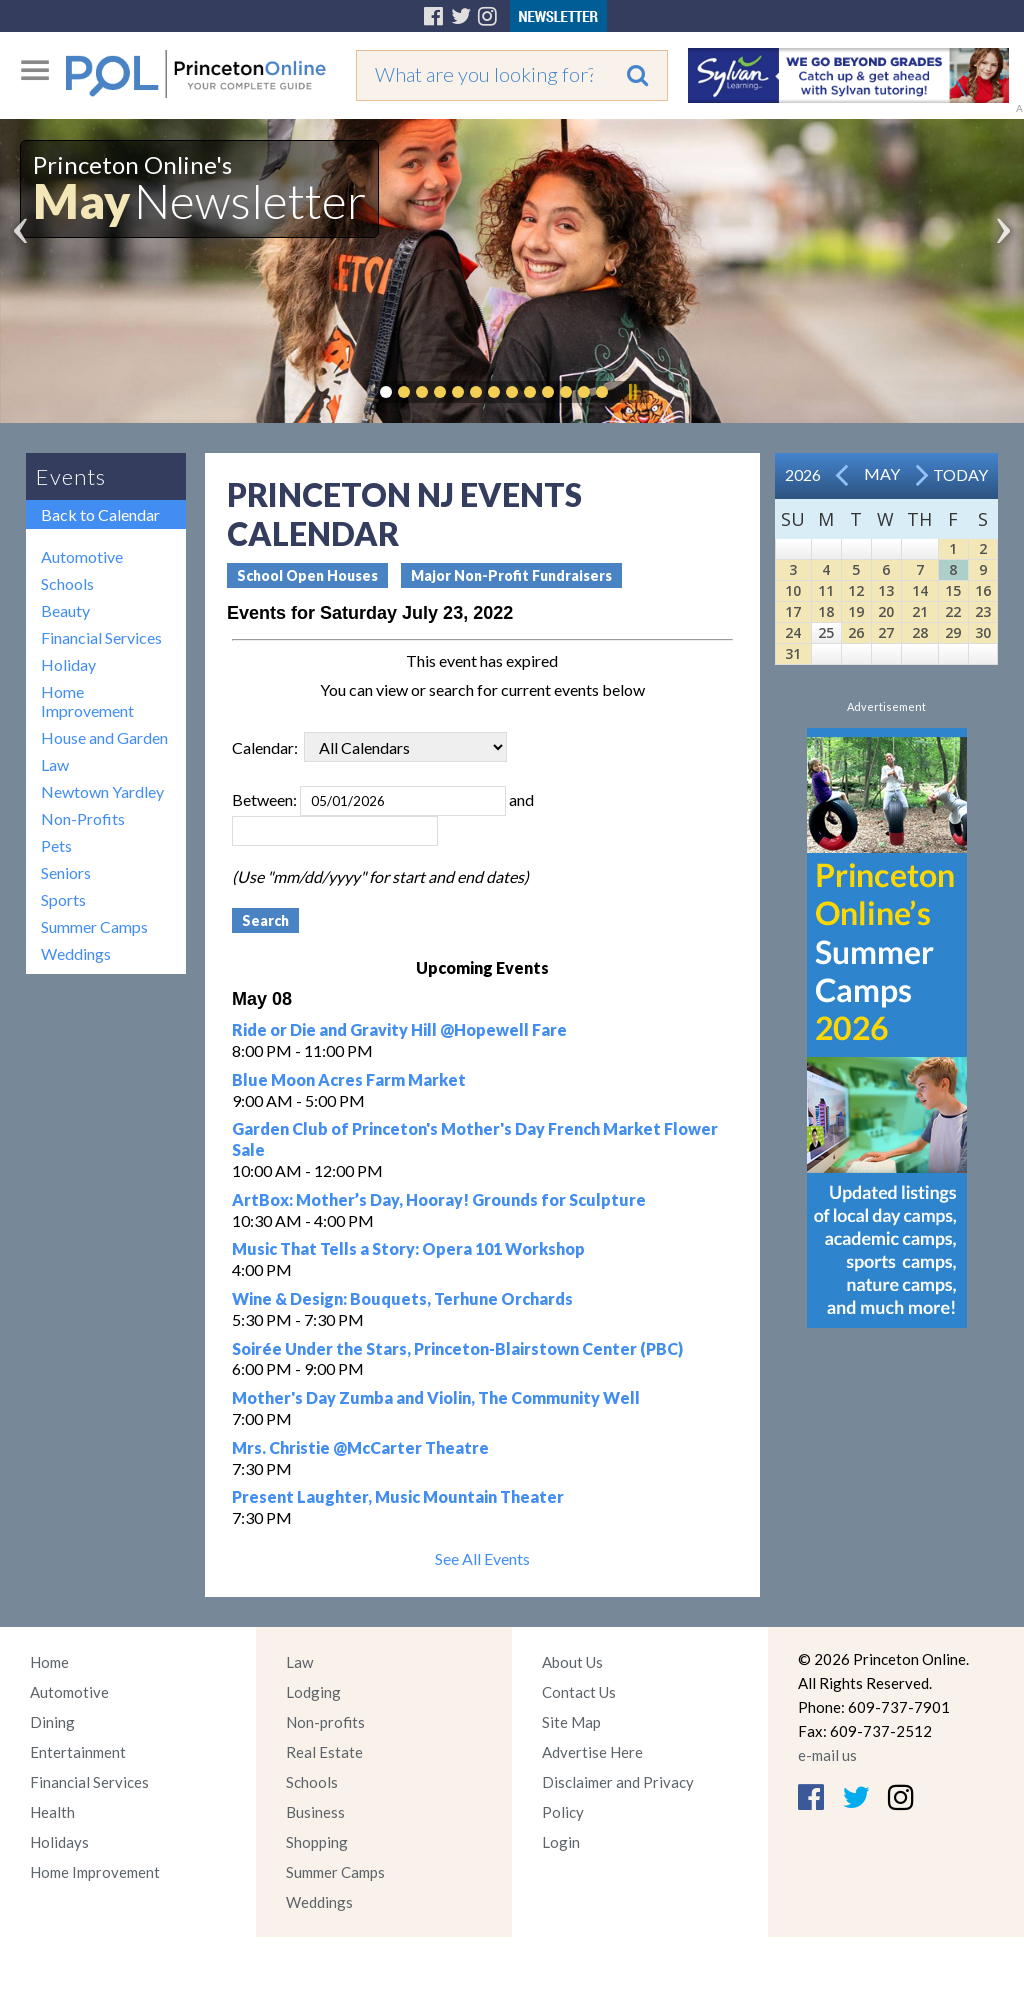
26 (856, 632)
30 (983, 632)
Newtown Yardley (102, 791)
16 (983, 590)
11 (826, 590)
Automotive (82, 556)
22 (953, 611)
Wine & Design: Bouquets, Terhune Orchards (402, 1298)
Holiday (68, 664)
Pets (56, 845)
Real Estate (324, 1752)
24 (793, 632)
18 (826, 611)
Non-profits (325, 1722)
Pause (632, 392)
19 (856, 611)
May (882, 473)
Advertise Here (592, 1752)
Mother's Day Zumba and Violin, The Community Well (436, 1397)
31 (793, 653)
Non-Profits (83, 818)
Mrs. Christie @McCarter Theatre (360, 1447)
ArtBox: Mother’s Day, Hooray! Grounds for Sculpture (439, 1199)
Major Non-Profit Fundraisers (511, 575)
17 (793, 611)
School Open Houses (307, 575)
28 (920, 632)
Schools (67, 583)
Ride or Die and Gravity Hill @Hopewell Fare (399, 1029)
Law (55, 764)
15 (953, 590)
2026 (803, 474)
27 (886, 632)
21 (920, 611)
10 (793, 590)
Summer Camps (94, 926)
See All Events (482, 1558)
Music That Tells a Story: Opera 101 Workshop (408, 1248)
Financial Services (101, 637)
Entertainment (78, 1752)
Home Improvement (87, 701)
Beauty (65, 610)
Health (52, 1812)
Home (49, 1662)
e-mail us (827, 1755)
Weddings (76, 953)
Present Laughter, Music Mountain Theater (398, 1496)
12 (856, 590)
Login (561, 1842)
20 (886, 611)
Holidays (59, 1842)
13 (886, 590)
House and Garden (104, 737)
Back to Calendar (100, 514)
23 (983, 611)
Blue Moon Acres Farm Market (349, 1079)
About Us (572, 1662)
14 (920, 590)
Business (315, 1812)
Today (960, 474)
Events (71, 476)
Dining (52, 1722)
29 (953, 632)
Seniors (66, 872)
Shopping (317, 1842)
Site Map (571, 1722)
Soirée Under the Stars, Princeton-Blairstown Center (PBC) (457, 1348)
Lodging (313, 1692)
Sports (63, 899)
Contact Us (579, 1692)
